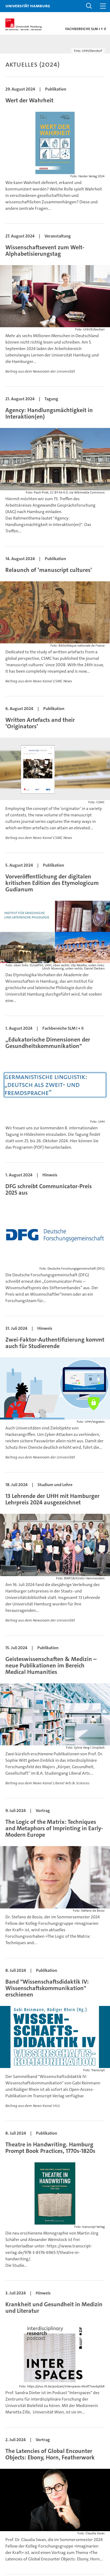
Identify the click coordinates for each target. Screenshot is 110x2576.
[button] (89, 6)
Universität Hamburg (27, 6)
